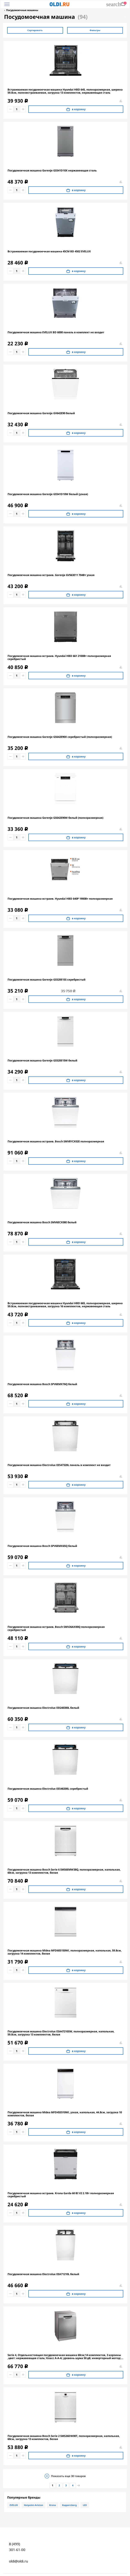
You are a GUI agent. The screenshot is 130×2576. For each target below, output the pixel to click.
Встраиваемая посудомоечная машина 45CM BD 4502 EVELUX (49, 251)
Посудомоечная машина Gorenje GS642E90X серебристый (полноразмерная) (60, 736)
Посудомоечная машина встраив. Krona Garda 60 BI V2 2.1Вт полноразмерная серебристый (61, 2195)
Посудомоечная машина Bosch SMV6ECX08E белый (42, 1222)
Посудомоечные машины (22, 10)
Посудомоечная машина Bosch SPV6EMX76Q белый (42, 1384)
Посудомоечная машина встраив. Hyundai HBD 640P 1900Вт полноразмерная (60, 898)
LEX (85, 2505)
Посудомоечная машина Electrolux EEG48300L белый (43, 1707)
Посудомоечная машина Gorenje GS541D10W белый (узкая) (48, 494)
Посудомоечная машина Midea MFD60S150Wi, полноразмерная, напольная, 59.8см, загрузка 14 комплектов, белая (65, 1952)
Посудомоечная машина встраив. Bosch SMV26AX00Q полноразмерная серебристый (56, 1628)
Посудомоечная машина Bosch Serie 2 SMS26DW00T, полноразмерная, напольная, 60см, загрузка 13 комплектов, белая (64, 2437)
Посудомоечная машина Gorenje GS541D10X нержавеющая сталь (52, 170)
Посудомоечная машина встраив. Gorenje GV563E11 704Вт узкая (51, 575)
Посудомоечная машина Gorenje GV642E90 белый (41, 413)
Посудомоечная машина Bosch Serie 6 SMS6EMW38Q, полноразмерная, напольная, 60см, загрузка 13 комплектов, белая (64, 1871)
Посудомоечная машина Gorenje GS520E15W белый (42, 1060)
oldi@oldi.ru (18, 2561)
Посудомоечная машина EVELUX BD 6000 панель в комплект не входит (56, 332)
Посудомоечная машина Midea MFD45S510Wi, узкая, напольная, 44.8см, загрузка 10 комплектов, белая (65, 2114)
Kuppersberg (69, 2505)
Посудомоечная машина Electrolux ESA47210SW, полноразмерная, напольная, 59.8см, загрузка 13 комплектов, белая (61, 2033)
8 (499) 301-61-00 (17, 2547)
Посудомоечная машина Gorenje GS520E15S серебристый (47, 979)
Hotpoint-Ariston (33, 2505)
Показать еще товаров (68, 2476)
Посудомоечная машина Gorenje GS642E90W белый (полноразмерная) (55, 817)
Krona (52, 2505)
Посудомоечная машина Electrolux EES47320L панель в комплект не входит (59, 1465)
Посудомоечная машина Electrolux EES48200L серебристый (48, 1788)
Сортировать (35, 30)
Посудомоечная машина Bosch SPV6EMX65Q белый (42, 1546)
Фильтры (95, 30)
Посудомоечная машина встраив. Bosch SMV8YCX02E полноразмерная (56, 1141)
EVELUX (14, 2505)
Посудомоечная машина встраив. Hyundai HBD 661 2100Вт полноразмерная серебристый (59, 657)
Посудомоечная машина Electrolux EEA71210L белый (43, 2274)
